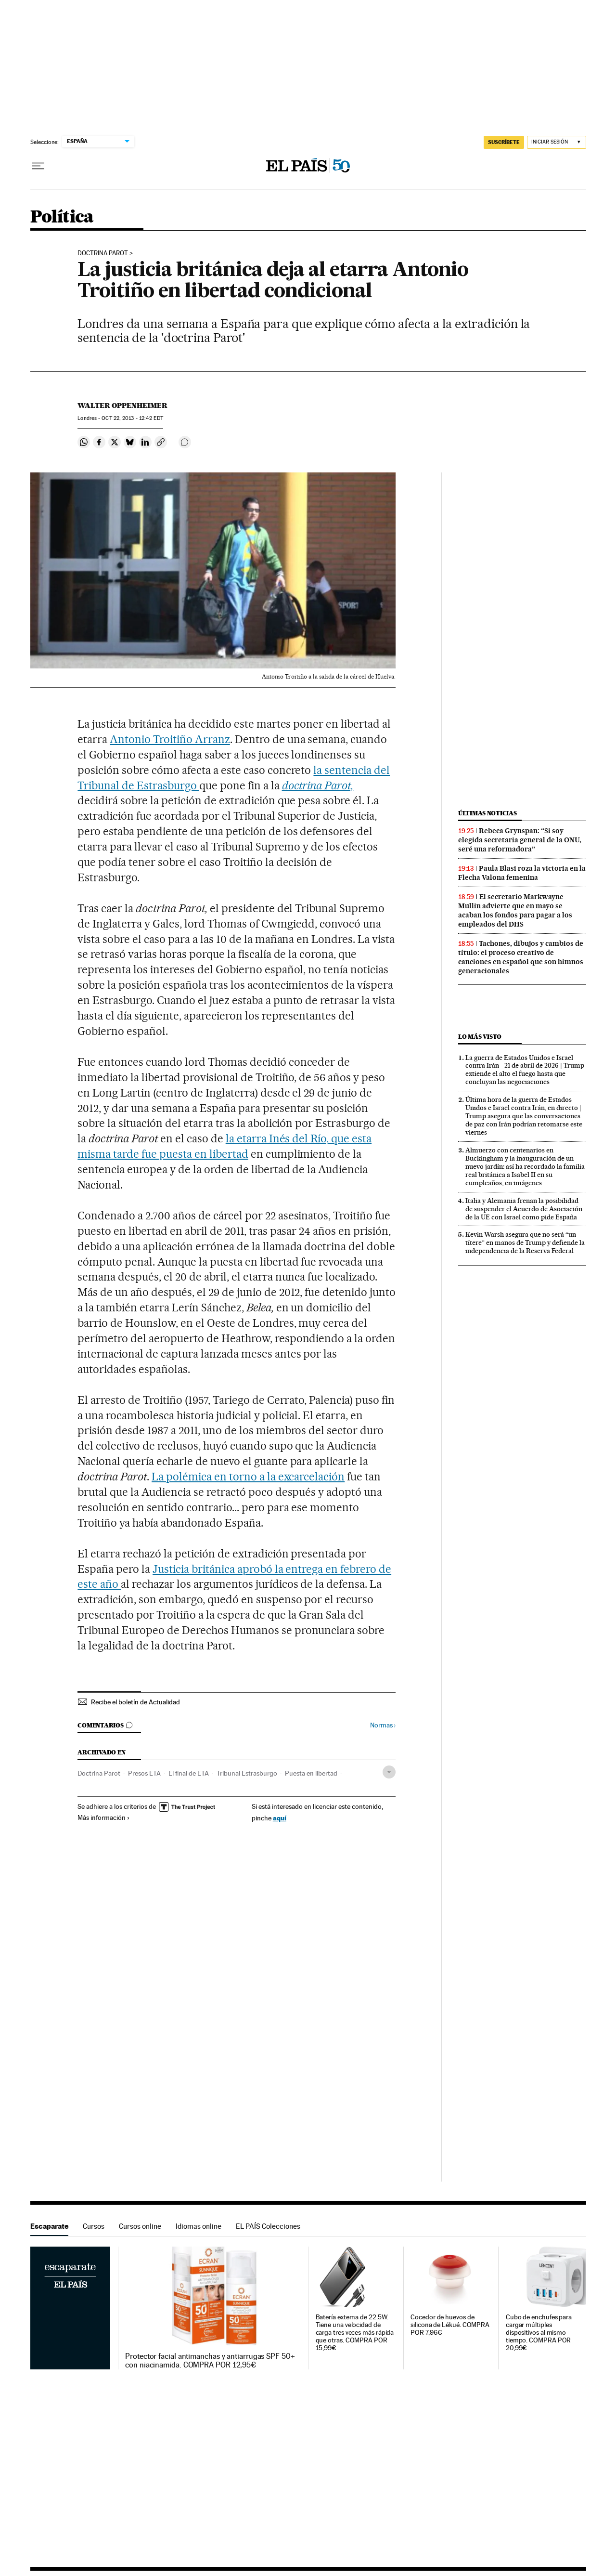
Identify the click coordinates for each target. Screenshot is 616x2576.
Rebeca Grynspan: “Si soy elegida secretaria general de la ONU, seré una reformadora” (519, 839)
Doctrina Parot (98, 1773)
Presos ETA (144, 1773)
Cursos (93, 2226)
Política (62, 217)
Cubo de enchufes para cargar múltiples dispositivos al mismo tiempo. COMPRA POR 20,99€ (539, 2333)
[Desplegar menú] (38, 166)
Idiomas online (198, 2226)
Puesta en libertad (311, 1773)
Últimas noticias (487, 813)
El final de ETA (188, 1773)
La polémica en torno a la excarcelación (248, 1476)
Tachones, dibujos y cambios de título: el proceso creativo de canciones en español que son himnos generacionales (520, 957)
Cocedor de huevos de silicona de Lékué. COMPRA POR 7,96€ (450, 2325)
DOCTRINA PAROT (102, 253)
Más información (103, 1817)
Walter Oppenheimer (122, 405)
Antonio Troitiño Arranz (170, 739)
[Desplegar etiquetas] (389, 1771)
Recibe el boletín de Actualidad (135, 1702)
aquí (279, 1818)
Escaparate (49, 2226)
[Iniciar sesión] (556, 142)
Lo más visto (479, 1036)
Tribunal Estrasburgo (247, 1773)
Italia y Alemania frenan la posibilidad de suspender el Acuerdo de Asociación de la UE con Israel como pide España (523, 1209)
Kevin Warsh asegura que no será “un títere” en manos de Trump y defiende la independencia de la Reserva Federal (525, 1242)
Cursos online (140, 2226)
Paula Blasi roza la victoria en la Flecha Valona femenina (522, 873)
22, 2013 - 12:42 (132, 418)
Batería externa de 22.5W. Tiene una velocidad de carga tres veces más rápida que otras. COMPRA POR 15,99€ (355, 2333)
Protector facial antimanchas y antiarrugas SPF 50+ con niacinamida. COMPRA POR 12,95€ (210, 2360)
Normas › (383, 1725)
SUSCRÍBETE (504, 142)
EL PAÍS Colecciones (268, 2226)
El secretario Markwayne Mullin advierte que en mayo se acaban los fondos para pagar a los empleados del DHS (515, 910)
